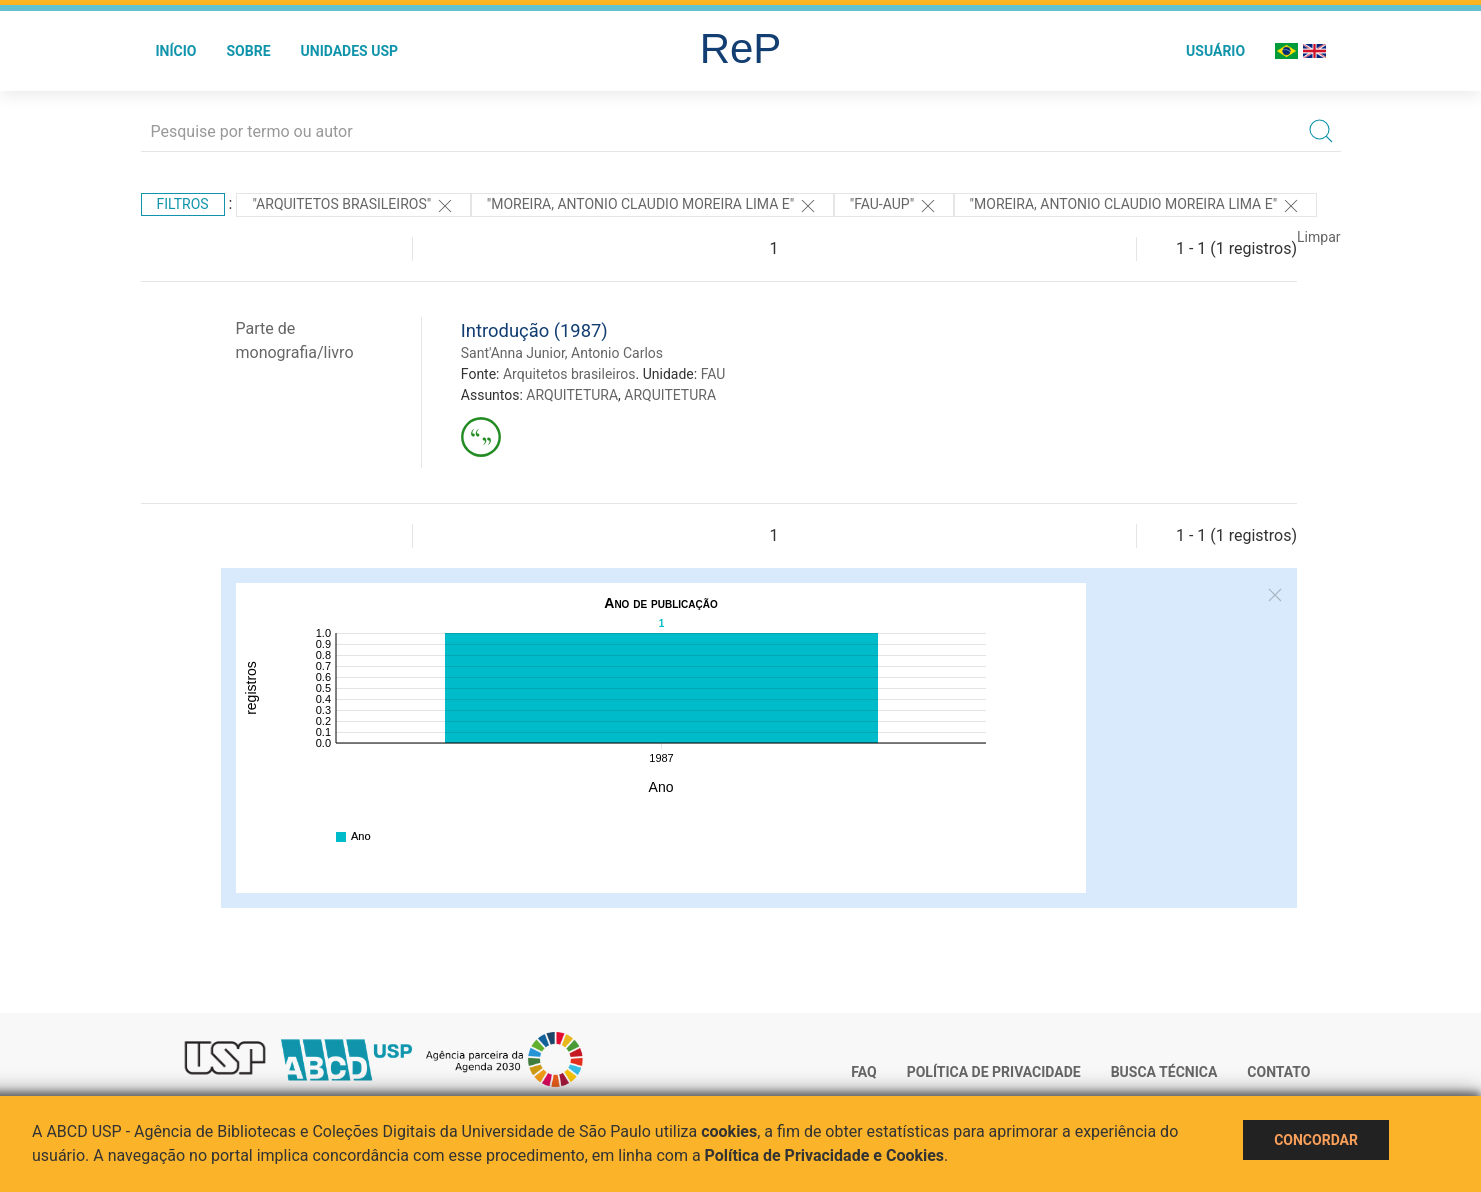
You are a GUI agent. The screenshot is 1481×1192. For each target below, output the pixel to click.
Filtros (183, 204)
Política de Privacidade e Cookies (825, 1155)
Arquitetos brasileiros (569, 374)
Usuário (1215, 51)
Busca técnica (1164, 1072)
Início (176, 51)
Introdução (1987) (534, 330)
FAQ (863, 1072)
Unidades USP (350, 51)
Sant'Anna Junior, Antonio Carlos (562, 353)
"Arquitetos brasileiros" (353, 206)
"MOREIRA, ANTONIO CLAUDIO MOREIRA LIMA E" (652, 206)
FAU (713, 374)
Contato (1278, 1072)
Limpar (1318, 237)
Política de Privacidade (994, 1072)
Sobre (248, 51)
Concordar (1316, 1140)
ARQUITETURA (572, 395)
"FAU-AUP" (894, 206)
